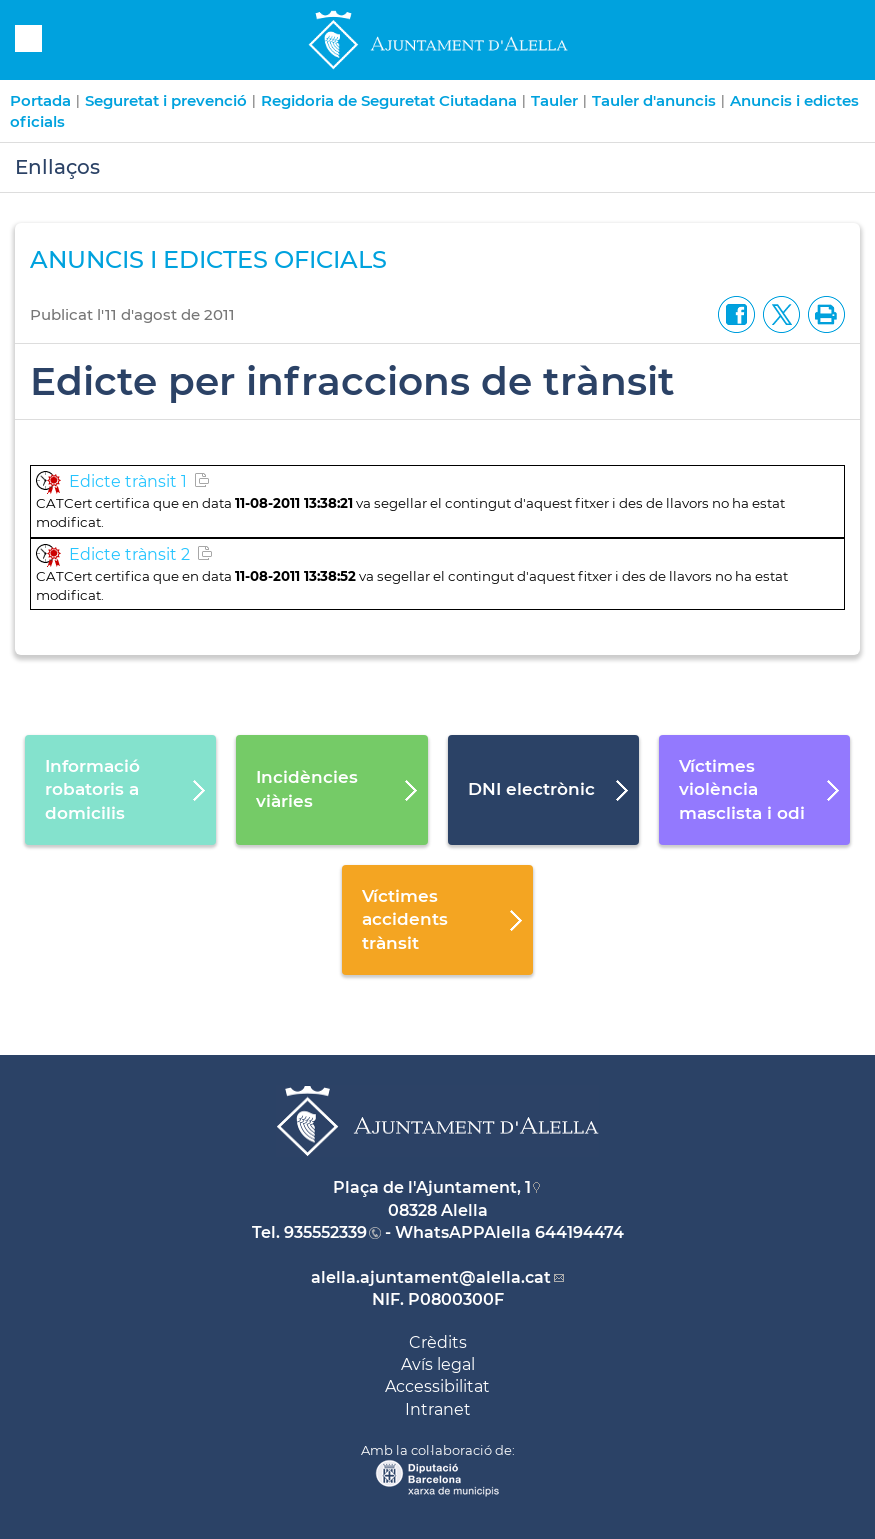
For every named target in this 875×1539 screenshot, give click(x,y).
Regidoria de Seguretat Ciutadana (389, 100)
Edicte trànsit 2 (129, 554)
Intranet (438, 1409)
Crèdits (438, 1342)
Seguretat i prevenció (166, 100)
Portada (40, 100)
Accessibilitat (437, 1386)
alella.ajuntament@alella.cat (431, 1277)
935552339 (325, 1232)
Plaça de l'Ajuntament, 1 (432, 1187)
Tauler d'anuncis (654, 100)
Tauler (554, 100)
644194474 (579, 1232)
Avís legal (438, 1364)
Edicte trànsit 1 (128, 481)
